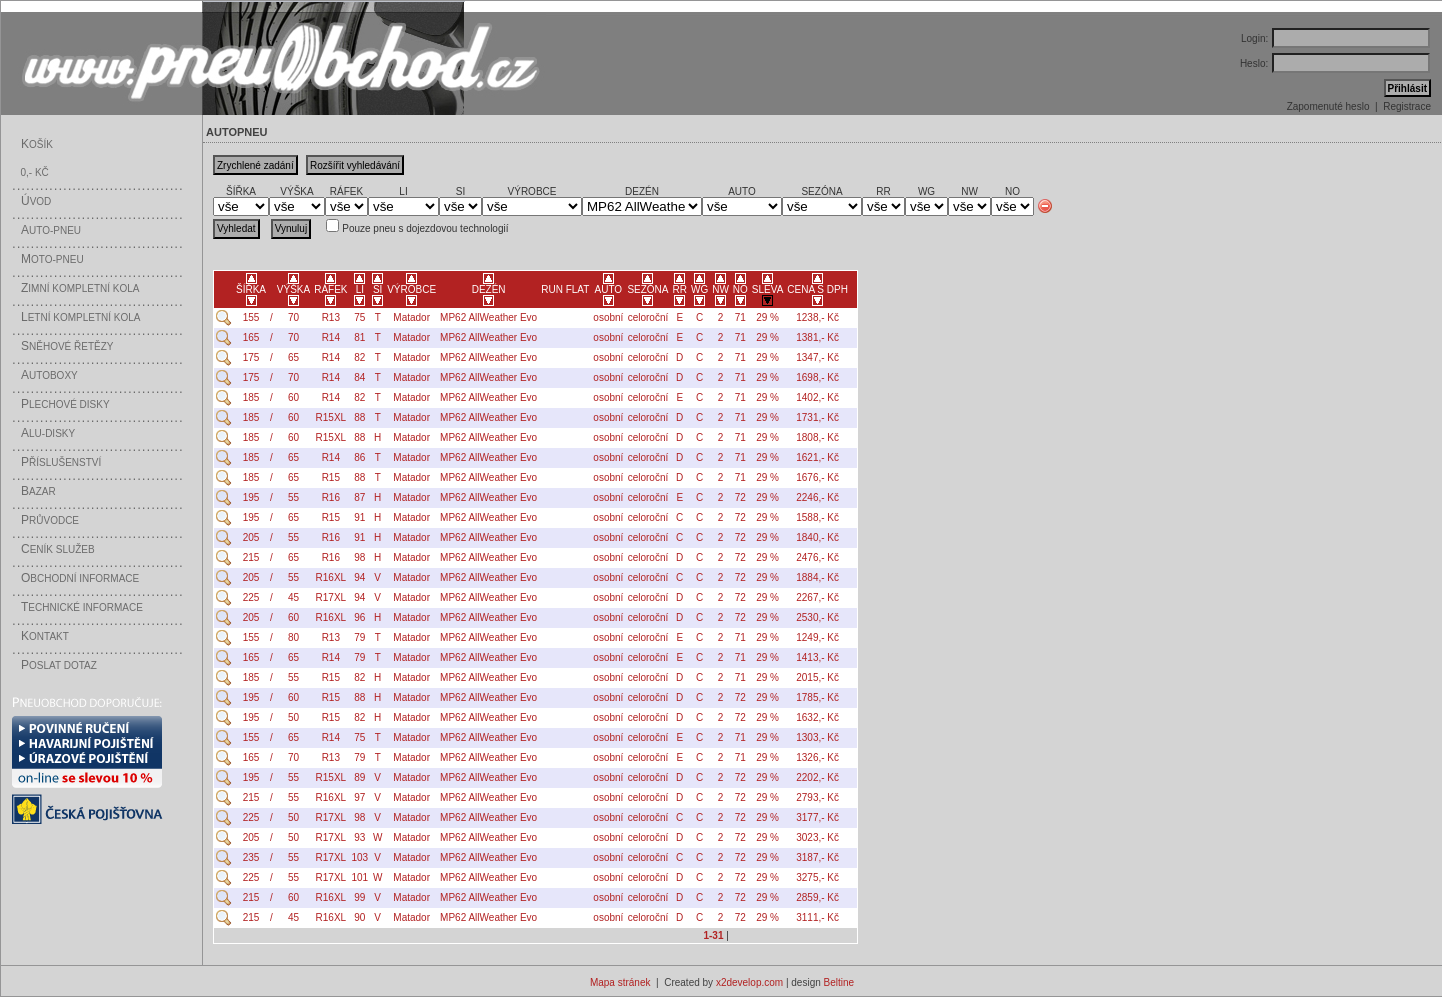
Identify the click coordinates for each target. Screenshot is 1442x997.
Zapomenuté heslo (1328, 106)
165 (251, 337)
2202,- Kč (817, 777)
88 (359, 417)
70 (293, 317)
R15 (331, 477)
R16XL (331, 577)
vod (36, 201)
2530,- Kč (817, 617)
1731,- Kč (817, 417)
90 (359, 917)
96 (359, 617)
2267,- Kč (817, 597)
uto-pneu (51, 230)
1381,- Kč (817, 337)
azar (38, 491)
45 (293, 597)
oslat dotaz (59, 665)
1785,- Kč (817, 697)
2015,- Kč (817, 677)
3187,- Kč (817, 857)
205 (251, 537)
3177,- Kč (817, 817)
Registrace (1407, 106)
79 (359, 637)
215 (251, 557)
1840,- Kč (817, 537)
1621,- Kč (817, 457)
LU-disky (48, 433)
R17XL (331, 597)
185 (251, 397)
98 (359, 557)
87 (359, 497)
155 (251, 317)
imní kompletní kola (80, 288)
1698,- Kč (817, 377)
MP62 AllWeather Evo (488, 317)
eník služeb (58, 549)
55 (293, 497)
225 (251, 597)
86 (359, 457)
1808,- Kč (817, 437)
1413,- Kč (817, 657)
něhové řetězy (67, 346)
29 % (767, 317)
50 (293, 717)
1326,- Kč (817, 757)
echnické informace (82, 607)
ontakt (45, 636)
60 (293, 397)
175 (251, 357)
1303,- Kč (817, 737)
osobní (608, 317)
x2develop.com (749, 982)
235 (251, 857)
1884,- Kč (817, 577)
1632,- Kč (817, 717)
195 (251, 497)
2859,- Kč (817, 897)
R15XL (331, 417)
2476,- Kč (817, 557)
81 (359, 337)
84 (359, 377)
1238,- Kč (817, 317)
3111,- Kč (817, 917)
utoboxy (49, 375)
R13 (331, 317)
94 (359, 577)
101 (360, 877)
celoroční (648, 317)
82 (359, 357)
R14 (331, 337)
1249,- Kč (817, 637)
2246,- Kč (817, 497)
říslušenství (61, 462)
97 (359, 797)
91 (359, 517)
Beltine (839, 982)
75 (359, 317)
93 (359, 837)
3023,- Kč (817, 837)
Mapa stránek (620, 982)
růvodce (50, 520)
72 (740, 497)
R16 (331, 497)
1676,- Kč (817, 477)
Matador (411, 317)
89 (359, 777)
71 (740, 317)
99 (359, 897)
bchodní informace (80, 578)
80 (293, 637)
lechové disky (65, 404)
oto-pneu (52, 259)
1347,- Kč (817, 357)
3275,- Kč (817, 877)
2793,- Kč (817, 797)
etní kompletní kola (81, 317)
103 (360, 857)
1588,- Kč (817, 517)
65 (293, 357)
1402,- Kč (817, 397)
